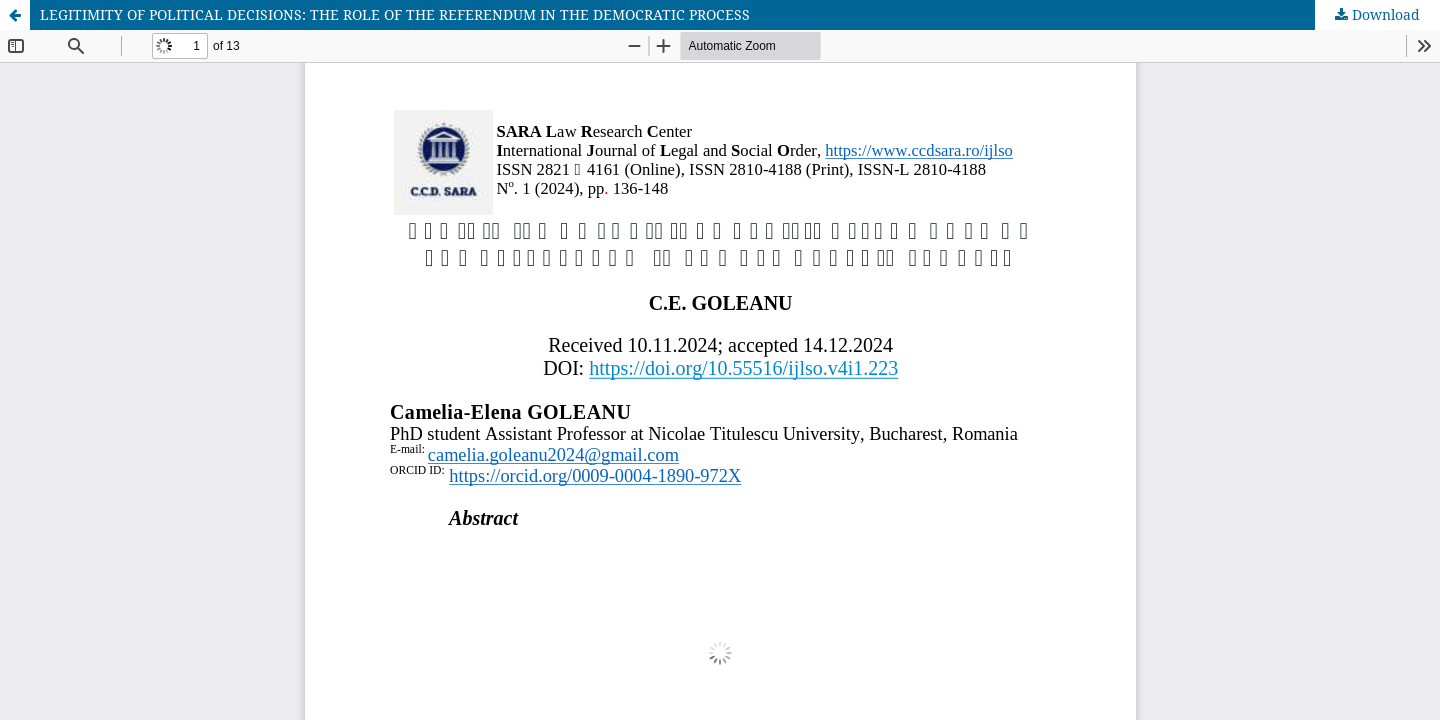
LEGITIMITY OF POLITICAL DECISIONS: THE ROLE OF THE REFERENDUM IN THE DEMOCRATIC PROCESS (395, 14)
